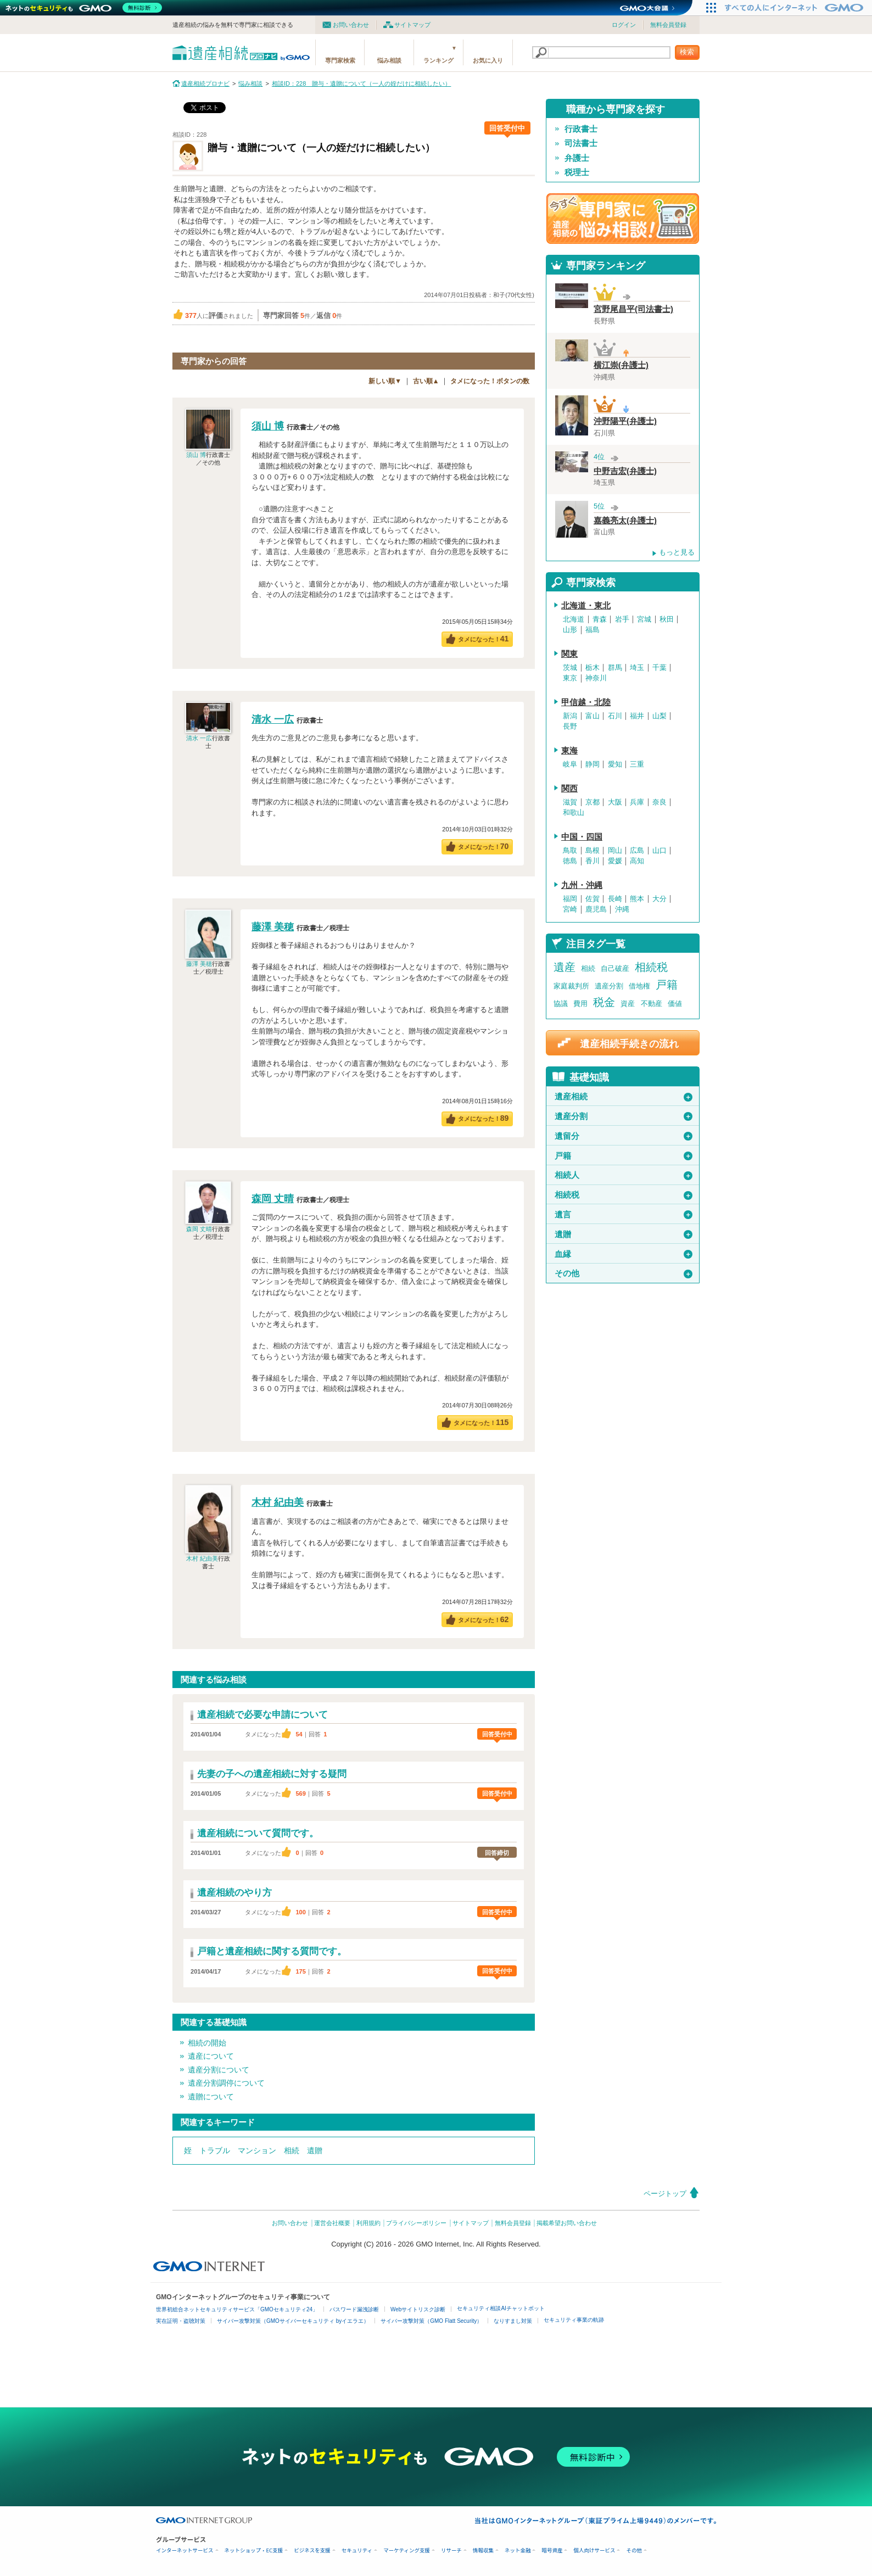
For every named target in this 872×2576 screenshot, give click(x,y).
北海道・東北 (586, 605)
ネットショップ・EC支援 (254, 2550)
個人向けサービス (594, 2550)
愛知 (615, 764)
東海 (569, 750)
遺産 (564, 967)
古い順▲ (426, 381)
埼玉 (637, 668)
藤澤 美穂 (199, 963)
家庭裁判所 (571, 986)
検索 (687, 52)
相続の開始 (207, 2042)
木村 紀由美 (202, 1558)
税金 (604, 1002)
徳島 (570, 861)
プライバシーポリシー (416, 2223)
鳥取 (570, 850)
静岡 (592, 764)
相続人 (623, 1175)
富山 (592, 716)
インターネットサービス (185, 2550)
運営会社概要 (332, 2223)
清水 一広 (199, 738)
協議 (561, 1003)
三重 (637, 764)
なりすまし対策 (513, 2321)
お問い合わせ (351, 24)
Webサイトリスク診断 (417, 2309)
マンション (257, 2150)
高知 (637, 861)
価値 (675, 1003)
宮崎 (570, 909)
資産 (628, 1003)
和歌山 (573, 813)
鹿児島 (596, 909)
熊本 (637, 899)
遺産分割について (218, 2069)
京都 (592, 802)
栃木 (592, 668)
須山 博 (196, 454)
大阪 (615, 802)
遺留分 (623, 1136)
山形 (570, 630)
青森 (599, 619)
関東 (569, 654)
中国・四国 (581, 836)
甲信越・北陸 (586, 702)
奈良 (659, 802)
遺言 (623, 1214)
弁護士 (576, 158)
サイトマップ (412, 24)
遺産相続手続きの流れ (629, 1043)
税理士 (576, 172)
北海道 (573, 619)
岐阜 (570, 764)
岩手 (622, 619)
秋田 (666, 619)
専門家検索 (340, 60)
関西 (569, 788)
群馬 (615, 668)
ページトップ (665, 2193)
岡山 (615, 850)
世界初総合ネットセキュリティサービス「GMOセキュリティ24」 (237, 2309)
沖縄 (622, 909)
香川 (592, 861)
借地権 (639, 986)
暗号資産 (551, 2550)
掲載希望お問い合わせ (566, 2223)
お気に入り (488, 60)
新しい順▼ (384, 381)
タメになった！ (483, 638)
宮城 (644, 619)
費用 (580, 1003)
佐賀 (592, 899)
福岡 (570, 899)
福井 (637, 716)
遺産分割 (609, 986)
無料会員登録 (668, 24)
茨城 (570, 668)
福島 (592, 630)
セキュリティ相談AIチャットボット (500, 2308)
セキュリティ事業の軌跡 (574, 2320)
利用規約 (368, 2223)
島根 (592, 850)
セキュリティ (357, 2550)
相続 (291, 2150)
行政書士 (580, 129)
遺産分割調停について (226, 2082)
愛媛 (615, 861)
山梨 (659, 716)
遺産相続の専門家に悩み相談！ (623, 218)
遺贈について (211, 2096)
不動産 (651, 1003)
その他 (623, 1273)
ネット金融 (518, 2550)
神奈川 (596, 678)
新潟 (570, 716)
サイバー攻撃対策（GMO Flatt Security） (431, 2321)
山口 (659, 850)
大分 (659, 899)
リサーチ (451, 2550)
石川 (615, 716)
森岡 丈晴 (199, 1229)
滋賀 (570, 802)
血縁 (623, 1254)
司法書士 (580, 143)
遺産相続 (623, 1096)
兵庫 (637, 802)
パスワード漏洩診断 (354, 2309)
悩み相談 (389, 60)
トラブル (214, 2150)
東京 (570, 678)
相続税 (651, 967)
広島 (637, 850)
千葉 (659, 668)
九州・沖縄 (581, 885)
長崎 (615, 899)
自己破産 (615, 968)
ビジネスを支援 (312, 2550)
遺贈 (314, 2150)
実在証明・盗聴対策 (180, 2321)
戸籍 (667, 985)
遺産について (211, 2056)
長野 (570, 726)
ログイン (624, 24)
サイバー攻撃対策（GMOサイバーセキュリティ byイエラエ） (293, 2321)
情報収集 (483, 2550)
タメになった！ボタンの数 (489, 381)
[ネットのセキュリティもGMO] (84, 7)
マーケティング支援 (406, 2550)
